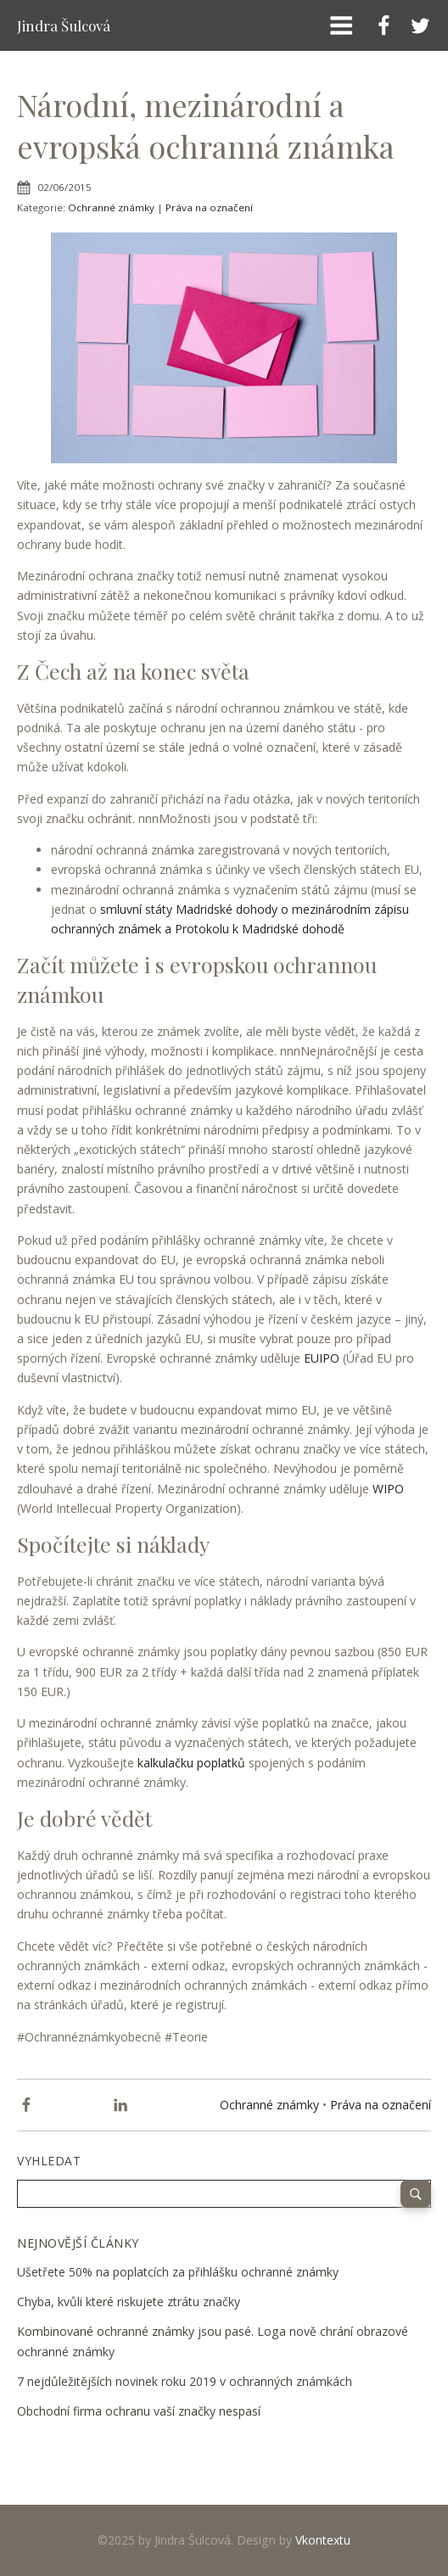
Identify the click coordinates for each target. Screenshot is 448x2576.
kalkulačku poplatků (191, 1763)
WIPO (388, 1489)
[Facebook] (26, 2105)
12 (78, 2437)
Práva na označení (209, 207)
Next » (91, 2437)
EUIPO (321, 1358)
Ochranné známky (111, 207)
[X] (73, 2105)
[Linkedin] (120, 2105)
